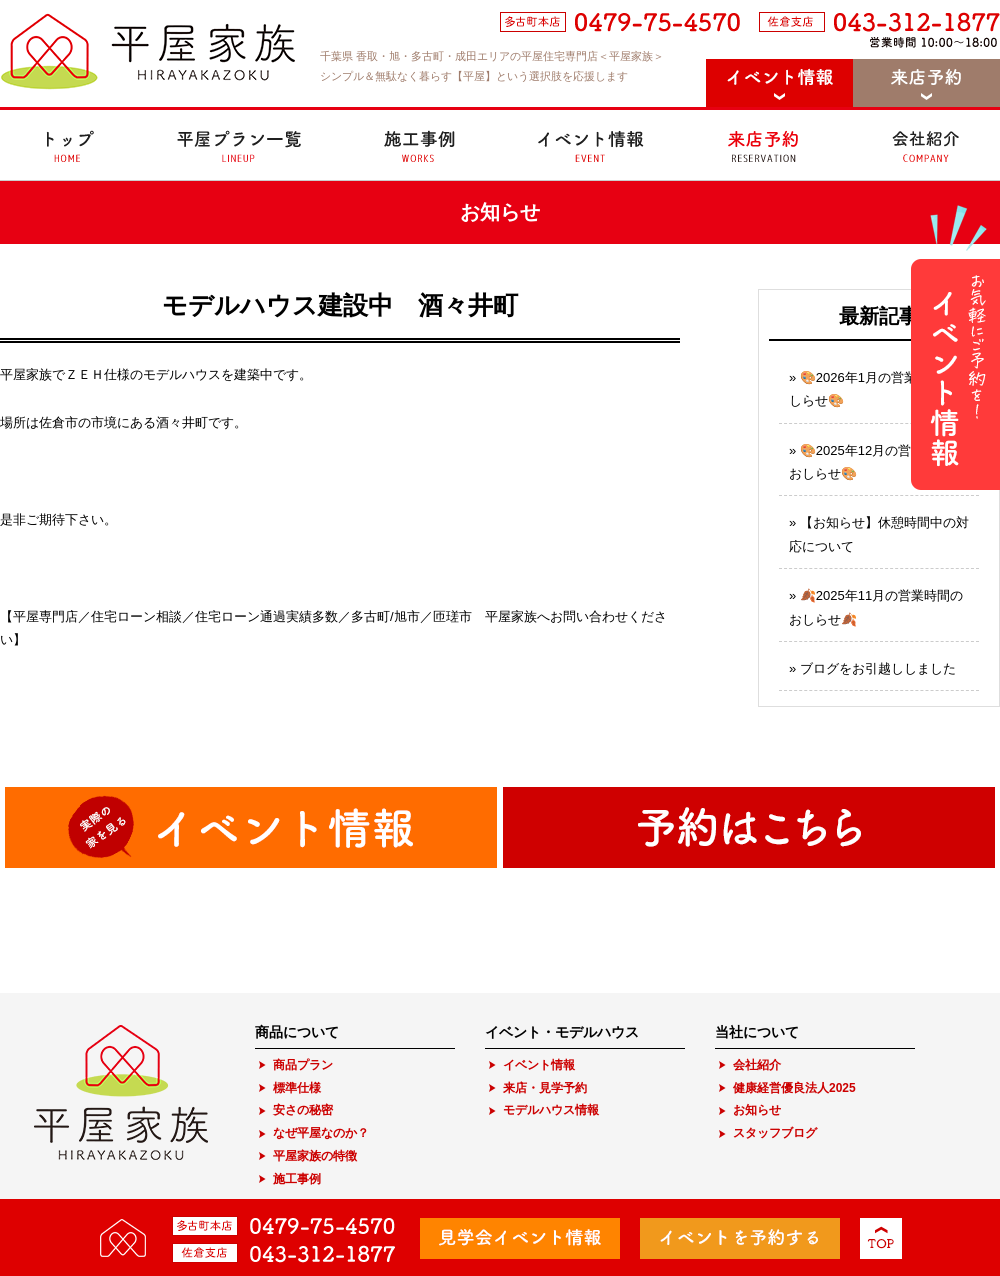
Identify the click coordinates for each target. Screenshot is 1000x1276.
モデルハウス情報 (551, 1110)
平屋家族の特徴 (315, 1156)
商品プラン (303, 1065)
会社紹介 (757, 1065)
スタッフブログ (775, 1133)
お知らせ (757, 1110)
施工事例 (297, 1179)
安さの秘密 (303, 1110)
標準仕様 (297, 1088)
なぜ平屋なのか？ (321, 1133)
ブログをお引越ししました (878, 668)
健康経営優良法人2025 (794, 1088)
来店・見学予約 (545, 1088)
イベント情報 (539, 1065)
